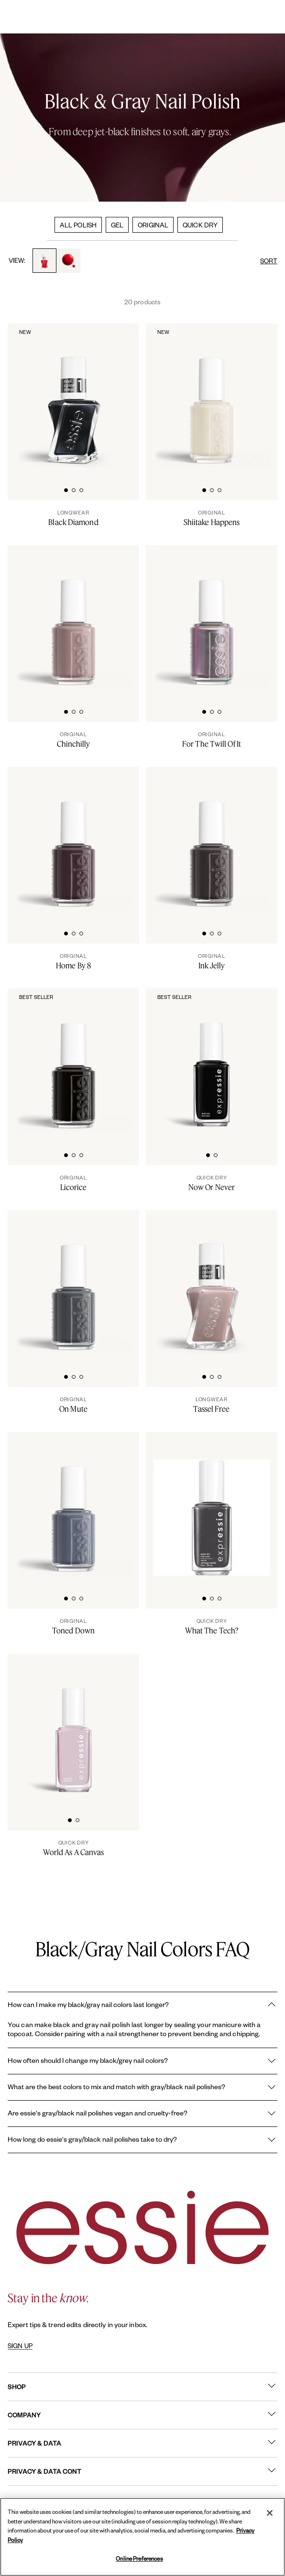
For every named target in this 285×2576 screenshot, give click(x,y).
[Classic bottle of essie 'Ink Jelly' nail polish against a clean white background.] (211, 839)
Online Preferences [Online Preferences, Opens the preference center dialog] (139, 2558)
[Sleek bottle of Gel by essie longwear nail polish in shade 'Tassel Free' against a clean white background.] (211, 1283)
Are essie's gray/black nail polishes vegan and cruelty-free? (142, 2113)
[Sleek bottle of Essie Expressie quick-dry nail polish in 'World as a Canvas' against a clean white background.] (73, 1726)
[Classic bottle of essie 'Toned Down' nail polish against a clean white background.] (73, 1505)
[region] (142, 2537)
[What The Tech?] (211, 1626)
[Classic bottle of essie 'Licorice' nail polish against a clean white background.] (73, 1061)
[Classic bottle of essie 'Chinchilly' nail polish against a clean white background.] (73, 618)
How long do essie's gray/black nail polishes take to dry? (142, 2140)
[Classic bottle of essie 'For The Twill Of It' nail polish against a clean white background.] (211, 618)
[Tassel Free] (211, 1404)
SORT (268, 261)
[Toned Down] (73, 1626)
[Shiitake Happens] (211, 518)
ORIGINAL (153, 225)
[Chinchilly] (73, 739)
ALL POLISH (78, 225)
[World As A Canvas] (73, 1848)
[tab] (66, 489)
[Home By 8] (73, 961)
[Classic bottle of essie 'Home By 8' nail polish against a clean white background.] (73, 839)
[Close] (269, 2512)
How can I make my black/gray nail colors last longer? (142, 2005)
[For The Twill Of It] (211, 739)
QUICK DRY (200, 225)
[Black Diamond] (73, 518)
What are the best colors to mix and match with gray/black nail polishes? (142, 2087)
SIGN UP (20, 2346)
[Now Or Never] (211, 1183)
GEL (117, 225)
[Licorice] (73, 1183)
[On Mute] (73, 1404)
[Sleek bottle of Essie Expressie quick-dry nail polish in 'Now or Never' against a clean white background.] (211, 1061)
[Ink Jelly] (211, 961)
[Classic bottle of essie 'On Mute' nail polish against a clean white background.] (73, 1283)
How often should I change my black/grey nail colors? (142, 2061)
